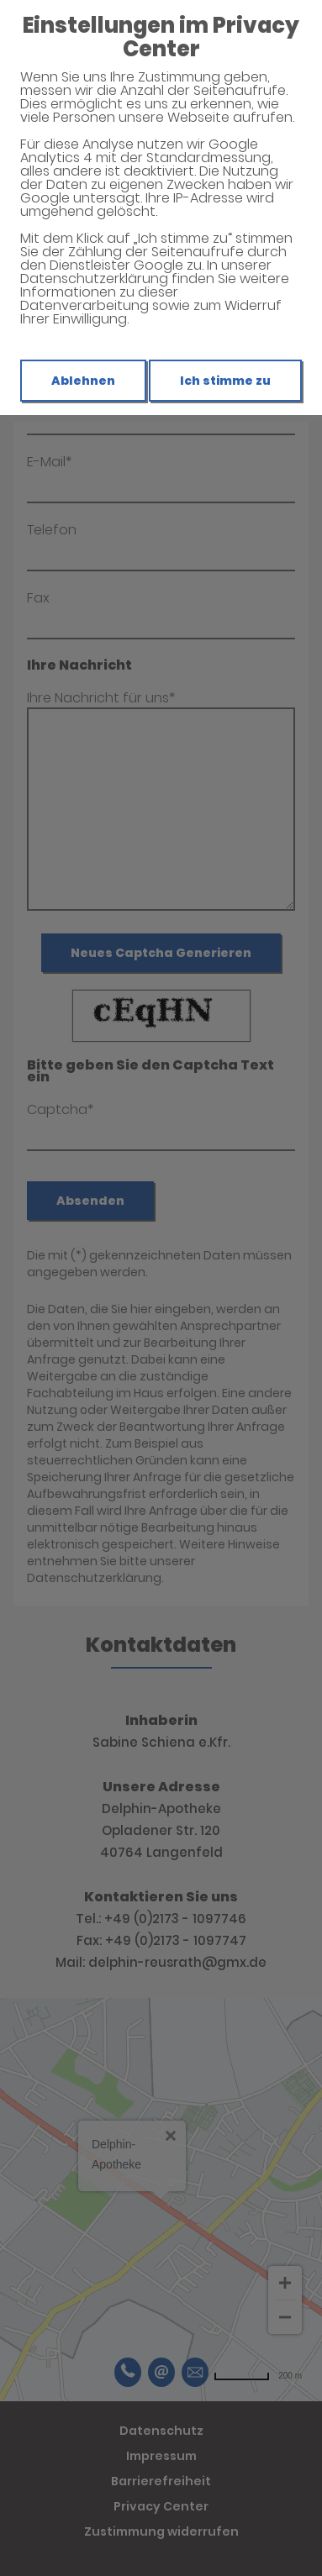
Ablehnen (83, 380)
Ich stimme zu (225, 380)
